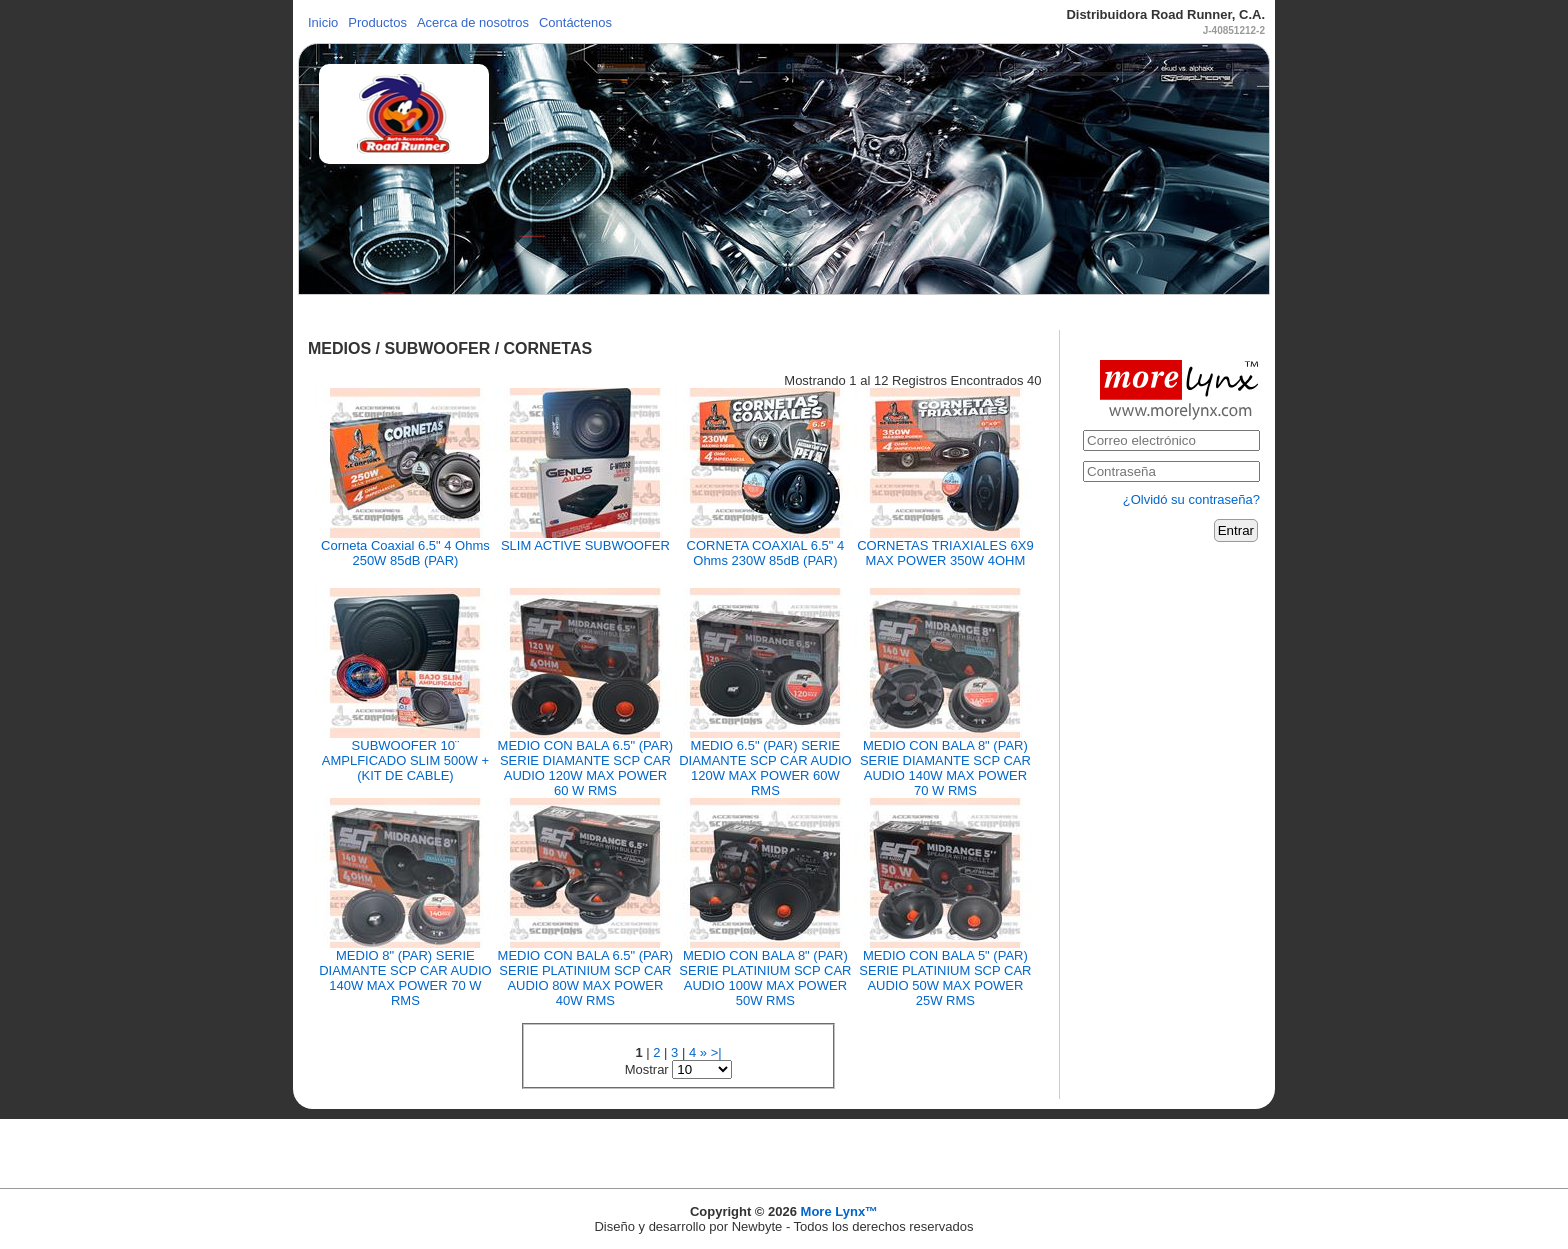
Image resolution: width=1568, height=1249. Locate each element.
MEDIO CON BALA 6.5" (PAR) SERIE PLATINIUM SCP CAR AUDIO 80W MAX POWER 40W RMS (586, 978)
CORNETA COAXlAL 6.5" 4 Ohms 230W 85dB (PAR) (766, 553)
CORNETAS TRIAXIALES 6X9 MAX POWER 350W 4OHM (945, 553)
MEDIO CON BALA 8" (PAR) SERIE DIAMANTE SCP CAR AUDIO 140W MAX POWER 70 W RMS (945, 768)
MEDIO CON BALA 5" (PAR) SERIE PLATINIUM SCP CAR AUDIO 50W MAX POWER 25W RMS (945, 978)
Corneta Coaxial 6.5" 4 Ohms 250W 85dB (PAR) (405, 553)
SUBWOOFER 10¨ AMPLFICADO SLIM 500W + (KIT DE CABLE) (405, 760)
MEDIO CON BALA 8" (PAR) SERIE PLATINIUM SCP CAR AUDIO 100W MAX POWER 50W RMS (765, 978)
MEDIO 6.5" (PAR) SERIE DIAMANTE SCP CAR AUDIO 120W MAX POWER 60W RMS (765, 768)
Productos (377, 22)
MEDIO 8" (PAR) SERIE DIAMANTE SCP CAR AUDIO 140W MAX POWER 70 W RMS (405, 978)
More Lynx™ (840, 1211)
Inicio (323, 22)
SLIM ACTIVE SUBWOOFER (585, 545)
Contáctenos (575, 22)
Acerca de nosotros (473, 22)
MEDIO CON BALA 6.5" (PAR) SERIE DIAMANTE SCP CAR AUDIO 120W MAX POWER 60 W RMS (586, 768)
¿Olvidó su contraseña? (1191, 499)
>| (716, 1052)
